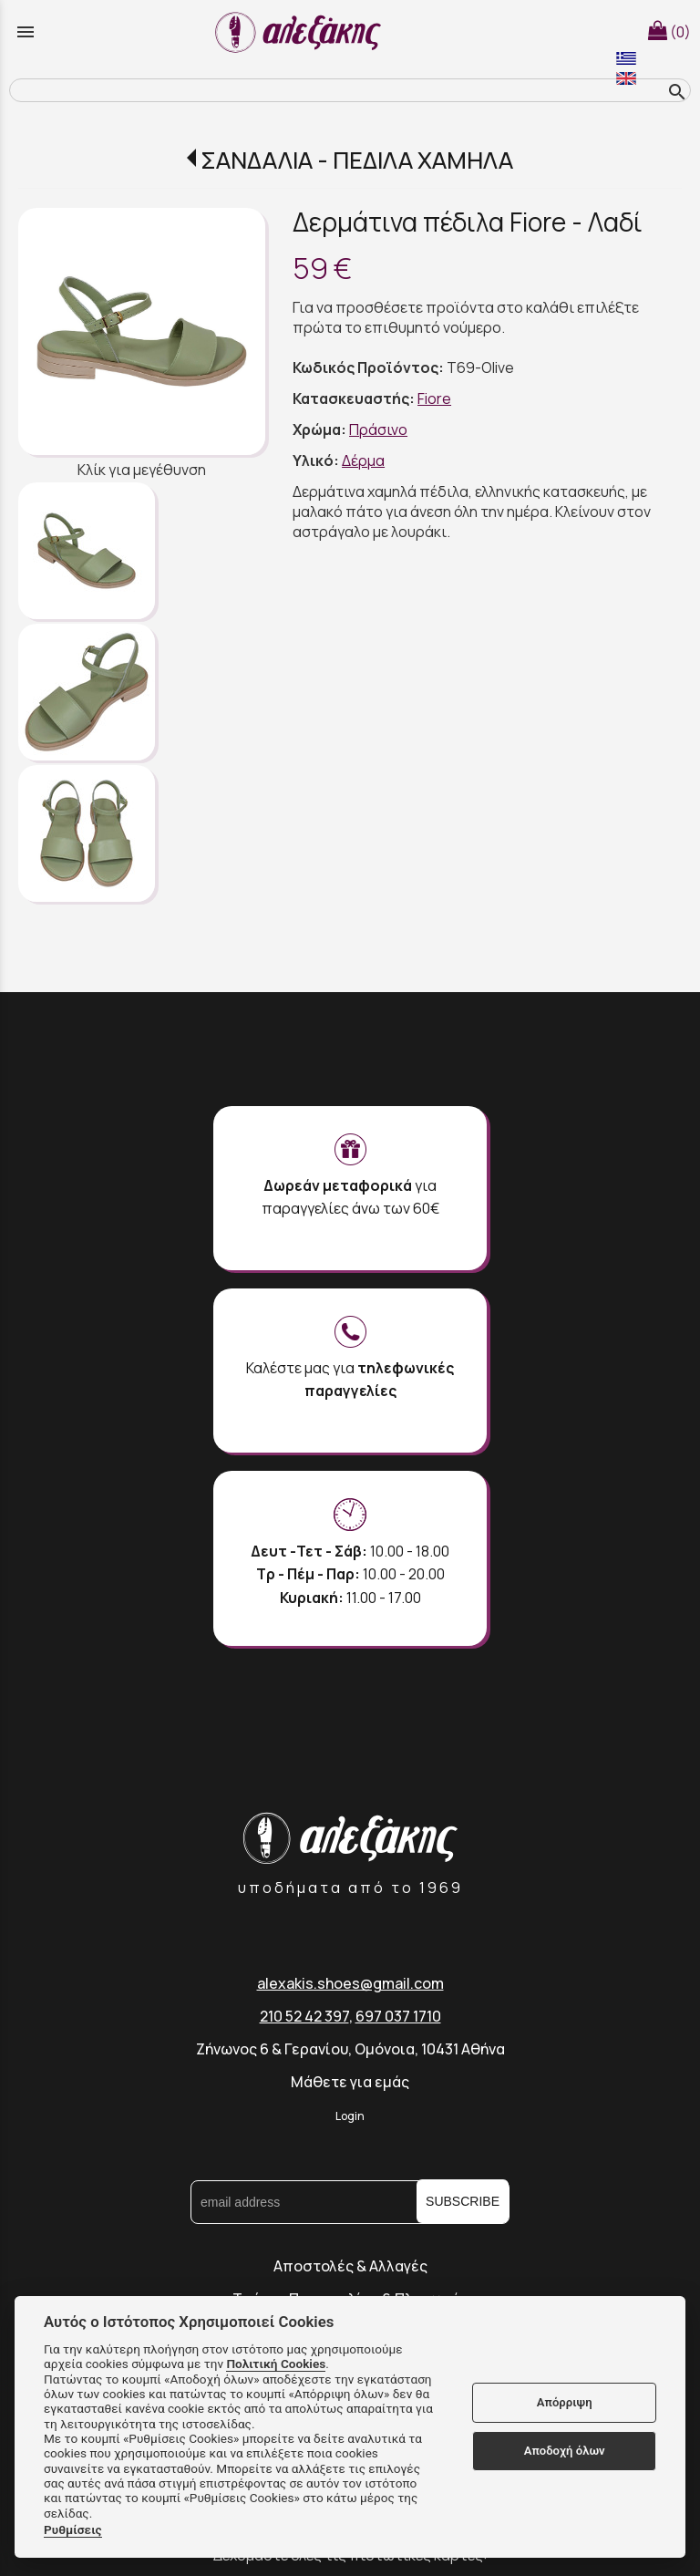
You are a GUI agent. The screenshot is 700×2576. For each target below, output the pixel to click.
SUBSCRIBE (462, 2201)
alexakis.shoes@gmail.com (350, 1983)
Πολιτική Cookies (275, 2363)
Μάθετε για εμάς (350, 2082)
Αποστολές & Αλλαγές (350, 2266)
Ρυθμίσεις (73, 2529)
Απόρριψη (564, 2402)
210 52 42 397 (304, 2016)
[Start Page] (300, 32)
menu (25, 32)
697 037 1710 (398, 2016)
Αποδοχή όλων (564, 2450)
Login (350, 2116)
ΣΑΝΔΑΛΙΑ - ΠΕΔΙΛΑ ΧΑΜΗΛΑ (357, 160)
